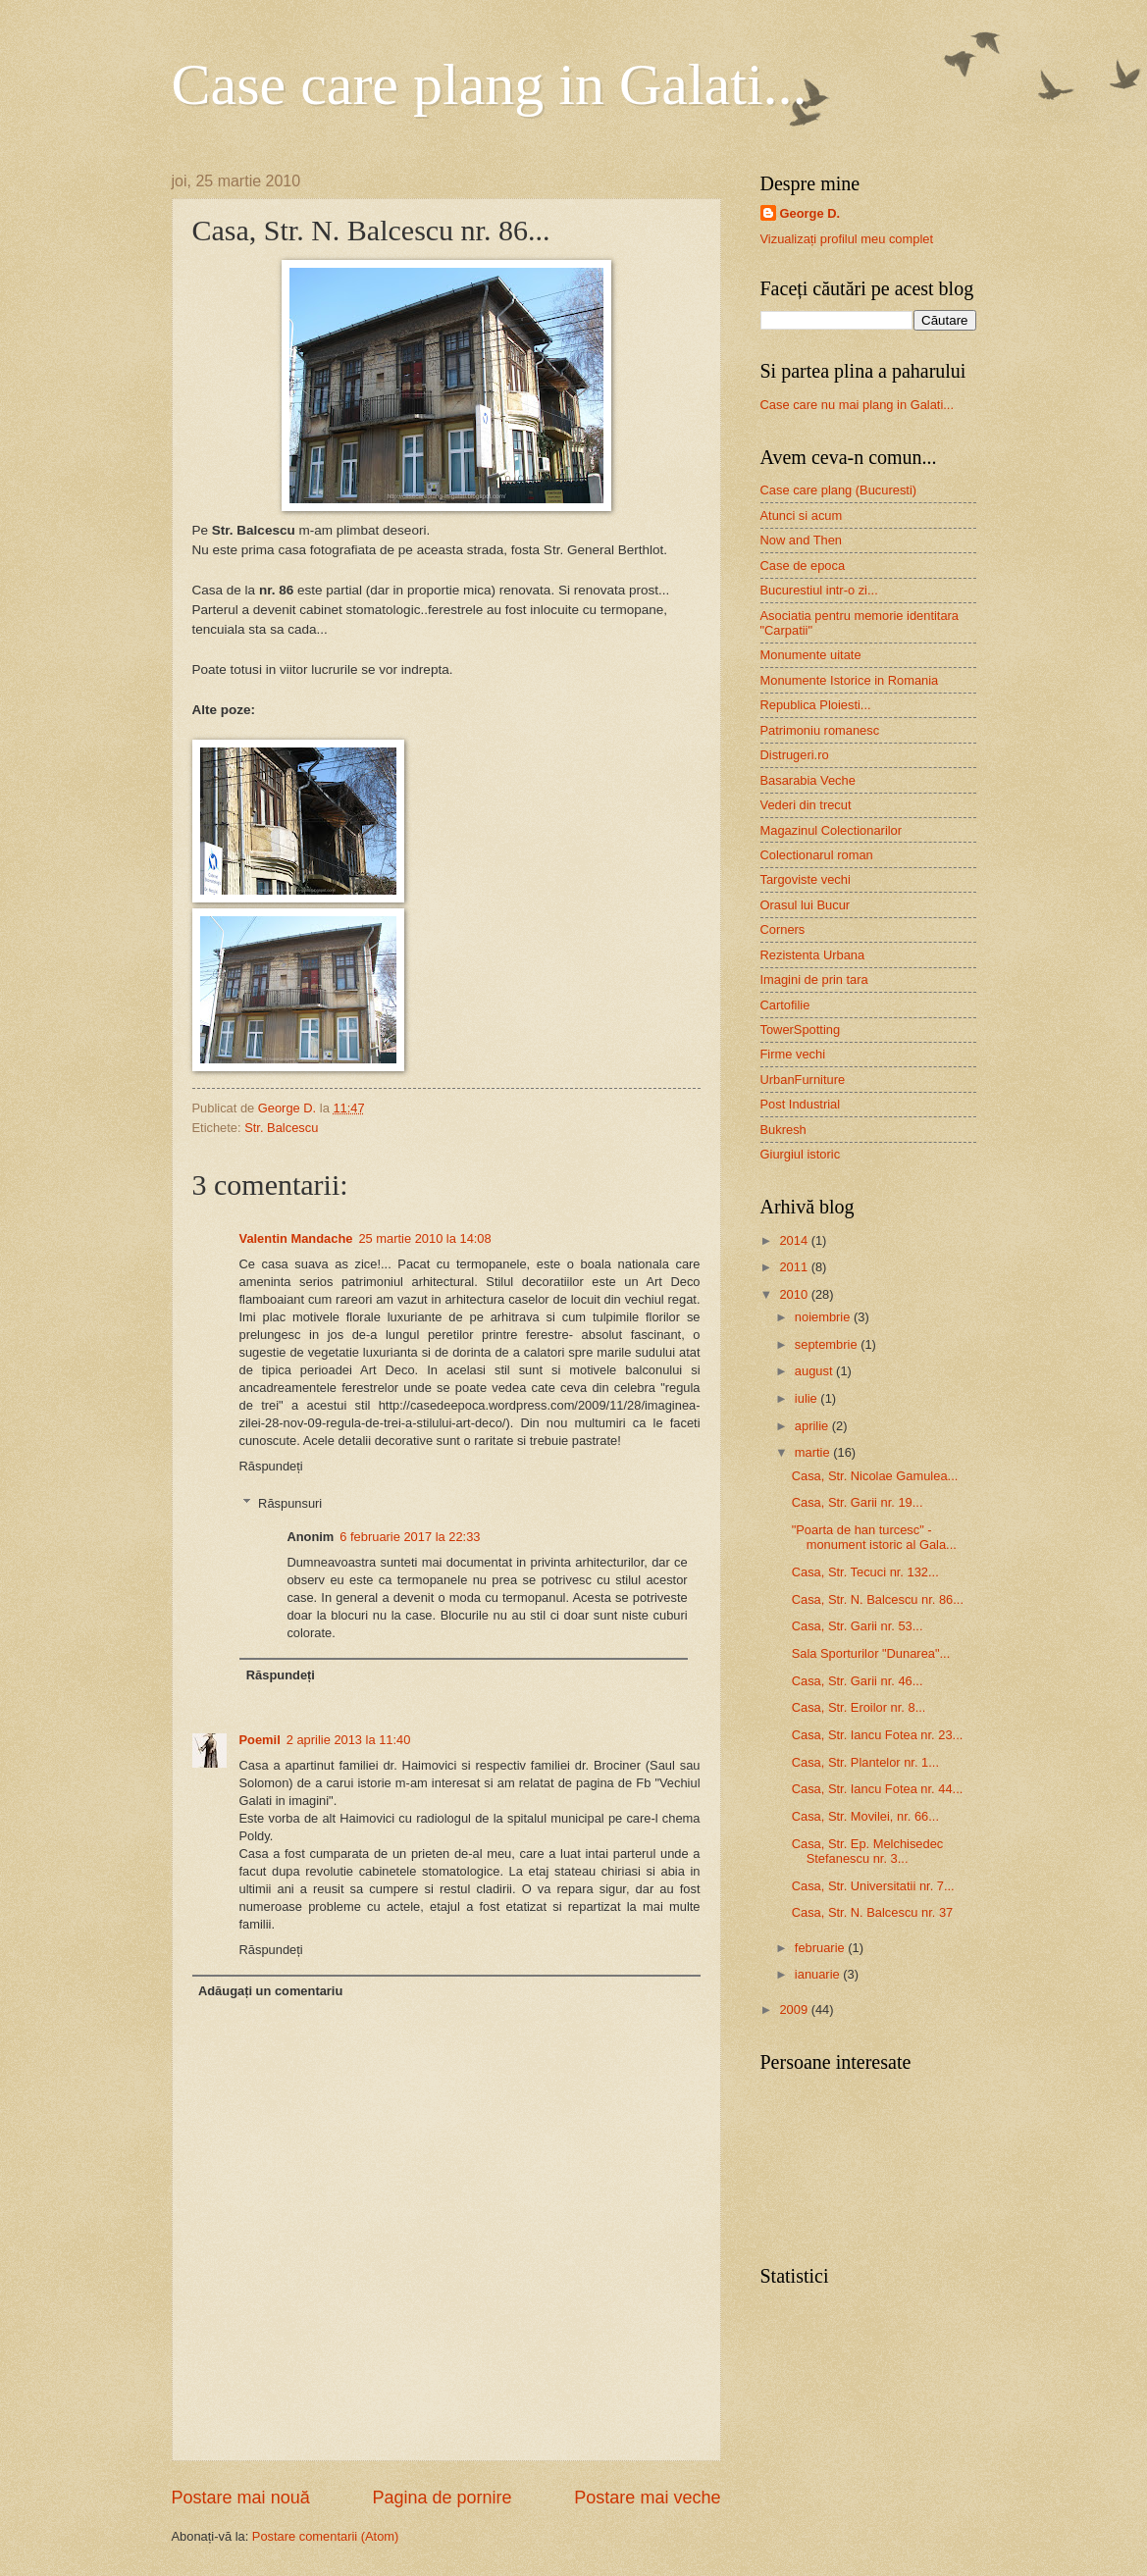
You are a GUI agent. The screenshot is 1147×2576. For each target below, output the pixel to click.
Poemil (260, 1739)
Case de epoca (803, 565)
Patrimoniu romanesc (820, 730)
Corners (783, 929)
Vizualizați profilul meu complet (847, 239)
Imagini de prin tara (814, 979)
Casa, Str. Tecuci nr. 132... (865, 1572)
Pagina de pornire (441, 2497)
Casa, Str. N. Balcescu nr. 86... (878, 1599)
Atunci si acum (801, 515)
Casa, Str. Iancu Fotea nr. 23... (878, 1734)
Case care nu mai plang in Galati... (857, 404)
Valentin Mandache (296, 1238)
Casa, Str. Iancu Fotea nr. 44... (878, 1788)
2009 (794, 2009)
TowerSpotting (800, 1029)
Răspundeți (271, 1466)
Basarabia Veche (808, 780)
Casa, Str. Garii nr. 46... (857, 1681)
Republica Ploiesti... (815, 704)
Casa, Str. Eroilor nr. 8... (859, 1707)
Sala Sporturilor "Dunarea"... (871, 1653)
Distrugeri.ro (794, 754)
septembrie (827, 1344)
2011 (794, 1267)
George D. (810, 213)
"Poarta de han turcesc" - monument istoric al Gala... (874, 1537)
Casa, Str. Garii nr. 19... (857, 1502)
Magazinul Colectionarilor (831, 830)
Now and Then (801, 540)
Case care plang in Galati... (490, 84)
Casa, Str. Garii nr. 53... (857, 1626)
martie (814, 1452)
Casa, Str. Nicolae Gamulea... (875, 1475)
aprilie (813, 1425)
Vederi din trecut (806, 805)
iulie (807, 1398)
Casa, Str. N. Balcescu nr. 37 (873, 1912)
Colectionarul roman (816, 855)
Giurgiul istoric (800, 1154)
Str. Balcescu (281, 1127)
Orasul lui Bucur (805, 905)
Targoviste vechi (805, 879)
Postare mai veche (647, 2497)
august (815, 1371)
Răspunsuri (290, 1503)
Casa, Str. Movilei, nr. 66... (865, 1816)
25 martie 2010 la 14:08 (424, 1238)
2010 (794, 1294)
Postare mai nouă (241, 2497)
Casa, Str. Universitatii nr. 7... (873, 1886)
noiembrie (824, 1317)
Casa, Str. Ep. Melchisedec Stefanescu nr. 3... (868, 1851)
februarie (821, 1947)
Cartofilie (785, 1005)
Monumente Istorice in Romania (849, 680)
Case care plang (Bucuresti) (838, 490)
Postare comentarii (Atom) (325, 2536)
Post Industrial (800, 1104)
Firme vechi (793, 1054)
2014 (794, 1240)
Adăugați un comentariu (270, 1991)
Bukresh (783, 1129)
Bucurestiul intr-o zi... (819, 590)
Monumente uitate (810, 654)
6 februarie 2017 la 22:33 (409, 1536)
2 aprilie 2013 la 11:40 (349, 1739)
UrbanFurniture (803, 1079)
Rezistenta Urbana (812, 955)
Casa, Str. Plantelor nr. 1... (865, 1762)
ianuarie (819, 1974)
